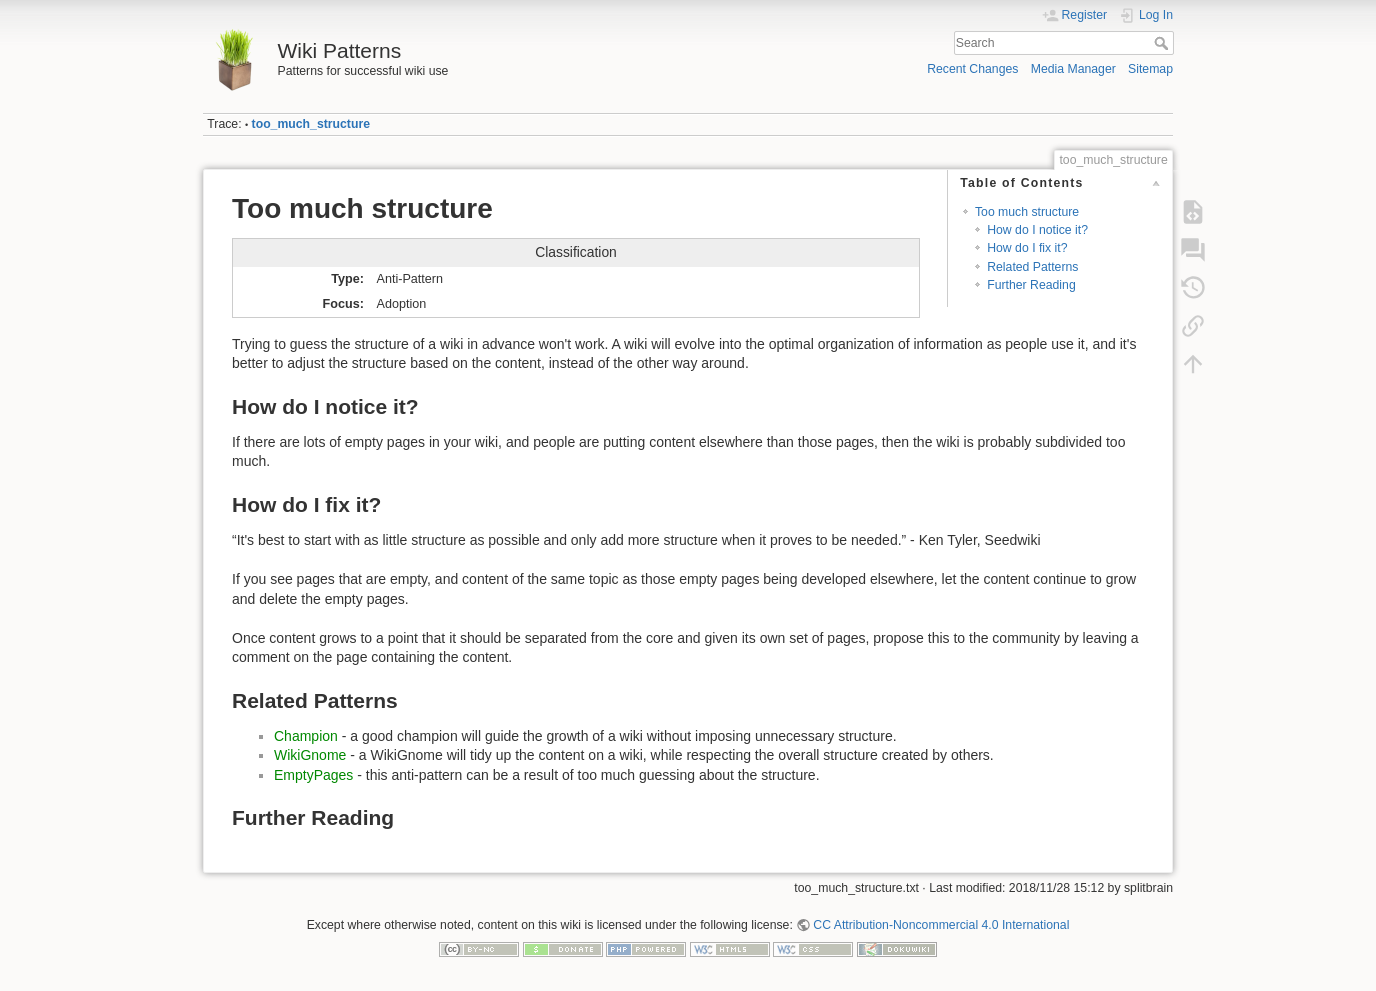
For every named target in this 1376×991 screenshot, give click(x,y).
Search (1163, 43)
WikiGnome (310, 755)
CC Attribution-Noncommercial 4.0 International (941, 925)
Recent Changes (972, 69)
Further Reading (1031, 285)
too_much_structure (311, 124)
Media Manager (1073, 69)
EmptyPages (313, 775)
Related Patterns (1032, 267)
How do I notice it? (1037, 230)
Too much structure (1027, 212)
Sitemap (1150, 69)
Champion (306, 736)
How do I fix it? (1027, 248)
